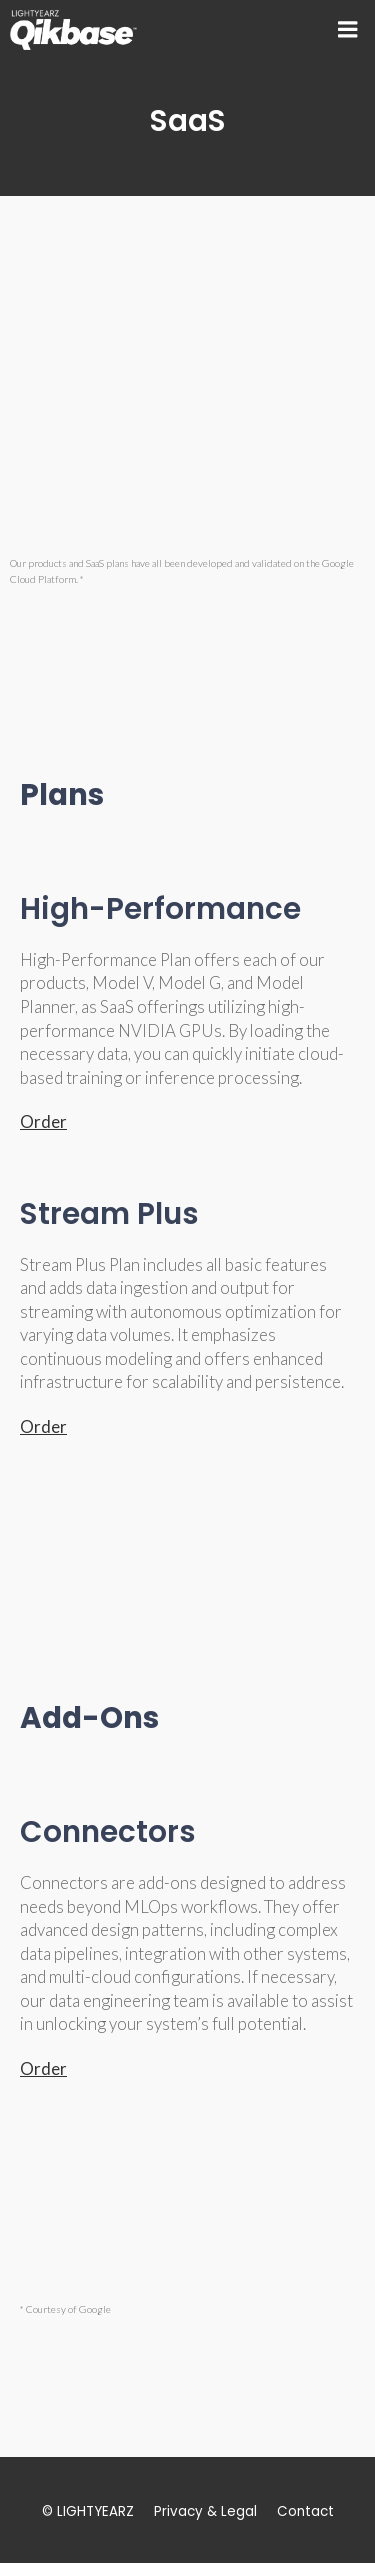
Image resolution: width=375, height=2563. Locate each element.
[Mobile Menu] (348, 30)
